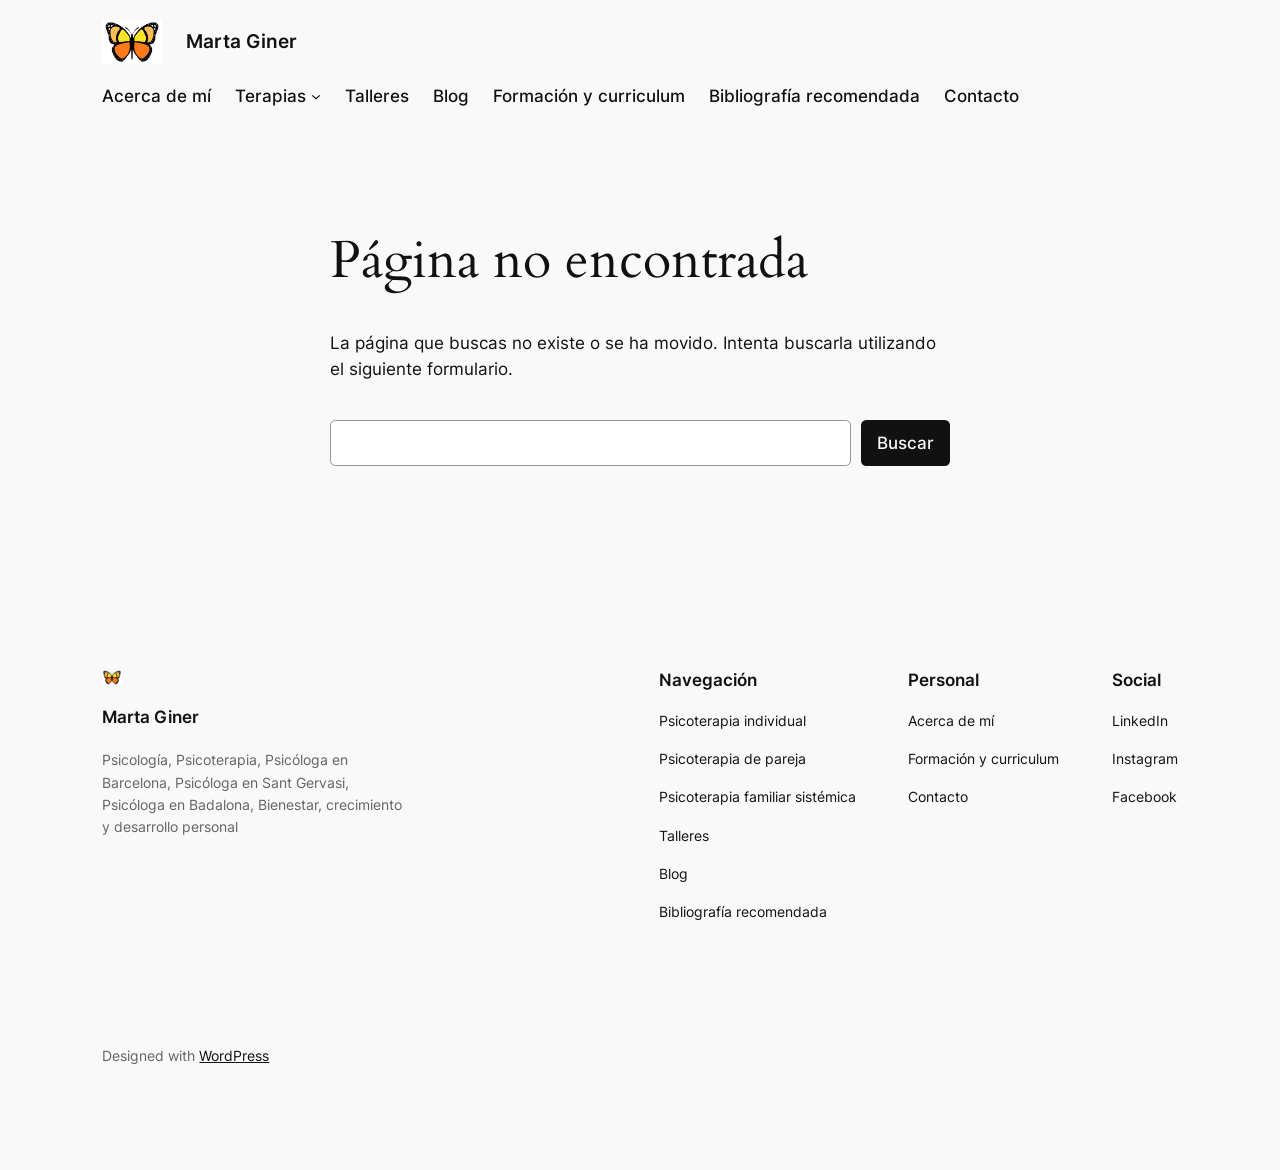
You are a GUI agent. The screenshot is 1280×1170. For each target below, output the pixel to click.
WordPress (234, 1055)
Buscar (905, 443)
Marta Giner (241, 41)
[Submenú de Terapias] (316, 96)
